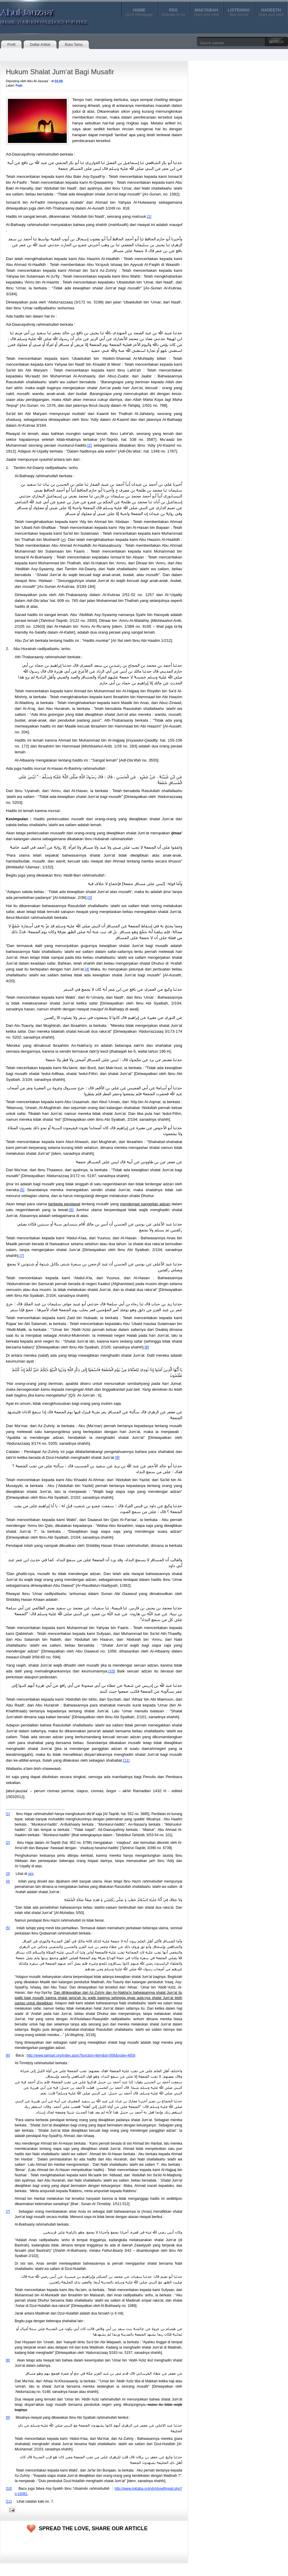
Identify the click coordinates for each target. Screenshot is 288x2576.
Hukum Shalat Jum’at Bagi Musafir (60, 72)
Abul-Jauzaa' (38, 14)
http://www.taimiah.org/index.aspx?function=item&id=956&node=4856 (81, 2055)
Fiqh (19, 85)
